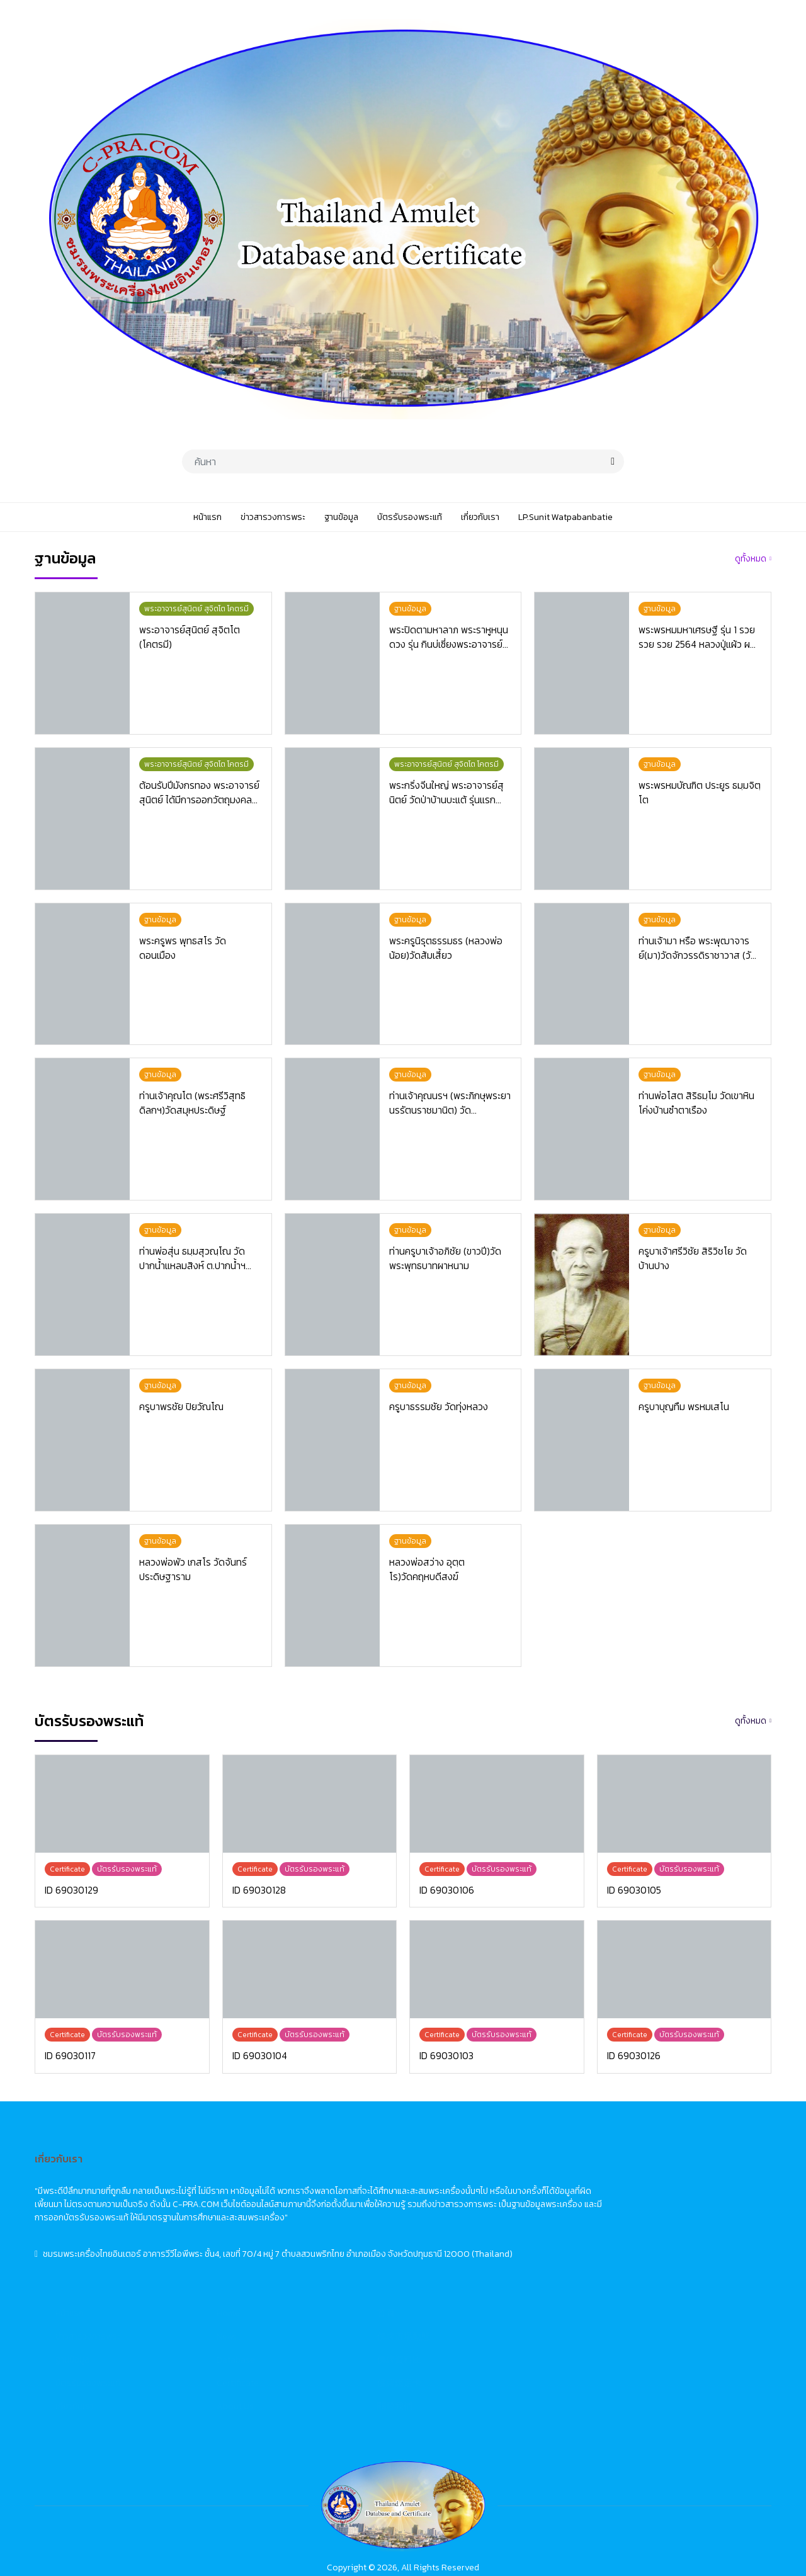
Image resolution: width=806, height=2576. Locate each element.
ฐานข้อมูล (324, 2224)
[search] (612, 461)
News (478, 2201)
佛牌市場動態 (655, 2201)
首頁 (638, 2177)
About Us (487, 2271)
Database (487, 2224)
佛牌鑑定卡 (651, 2247)
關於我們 (646, 2271)
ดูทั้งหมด (750, 558)
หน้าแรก (321, 2177)
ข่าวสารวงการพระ (339, 2201)
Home (480, 2177)
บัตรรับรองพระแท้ (339, 2247)
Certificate (489, 2247)
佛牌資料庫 (651, 2224)
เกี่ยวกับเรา (326, 2271)
